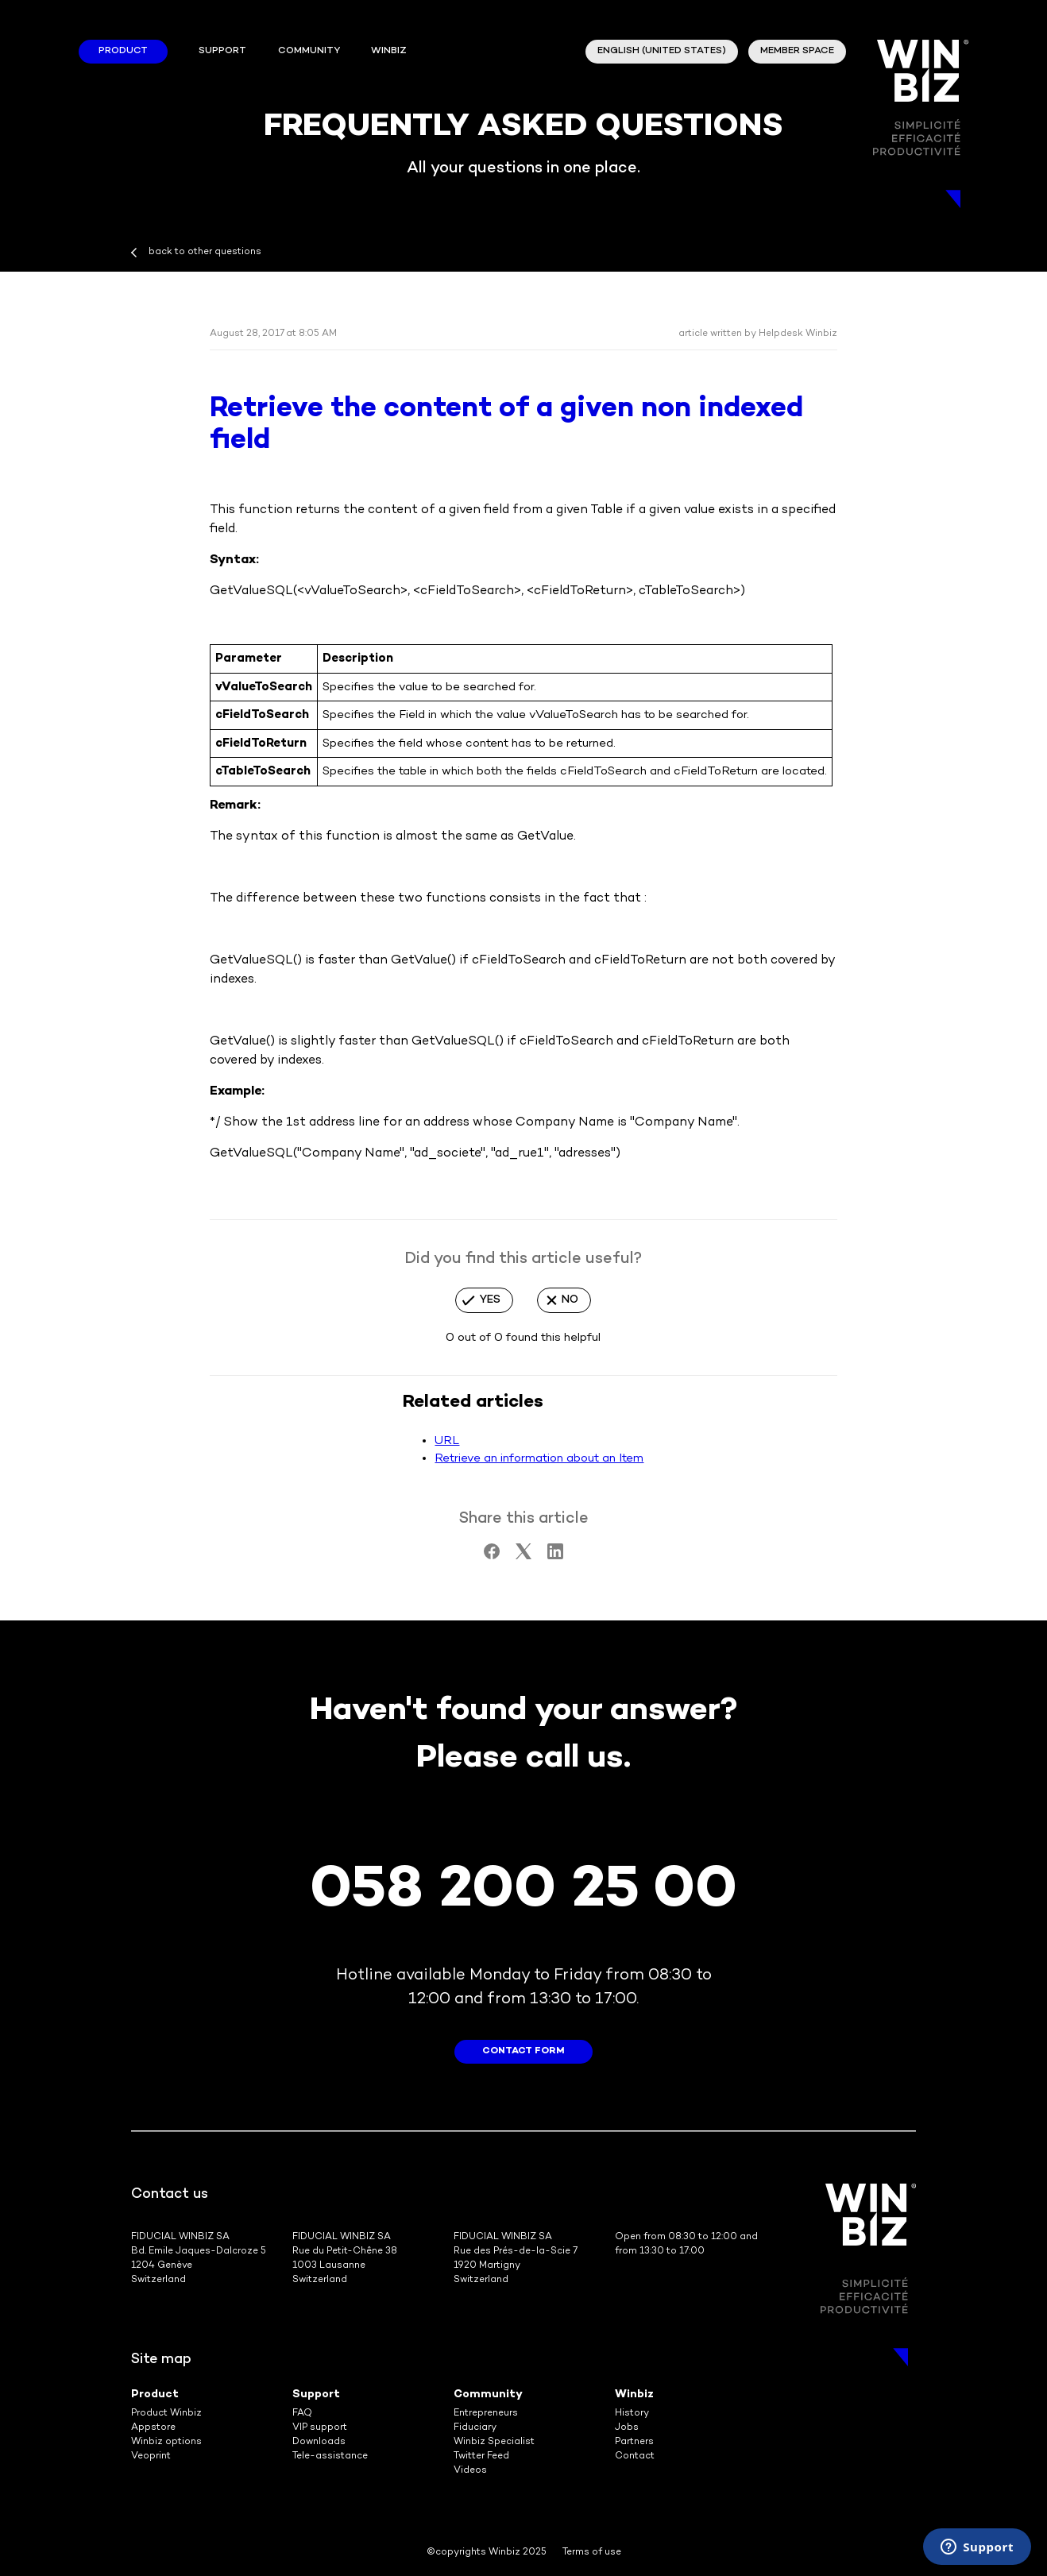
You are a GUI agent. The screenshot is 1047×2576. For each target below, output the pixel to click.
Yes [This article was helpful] (490, 1300)
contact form (523, 2051)
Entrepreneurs (486, 2413)
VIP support (319, 2428)
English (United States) (661, 51)
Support (222, 51)
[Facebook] (492, 1556)
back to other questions (205, 252)
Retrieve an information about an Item (539, 1458)
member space (797, 51)
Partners (634, 2442)
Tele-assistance (330, 2456)
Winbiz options (166, 2442)
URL (447, 1441)
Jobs (627, 2428)
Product (123, 51)
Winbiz (634, 2394)
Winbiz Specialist (494, 2442)
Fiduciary (475, 2428)
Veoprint (151, 2456)
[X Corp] (523, 1556)
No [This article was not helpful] (570, 1300)
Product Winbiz (166, 2413)
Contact (635, 2456)
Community (309, 51)
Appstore (153, 2428)
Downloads (319, 2442)
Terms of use (591, 2552)
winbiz (389, 51)
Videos (470, 2471)
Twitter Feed (481, 2456)
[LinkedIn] (555, 1556)
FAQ (302, 2413)
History (632, 2413)
